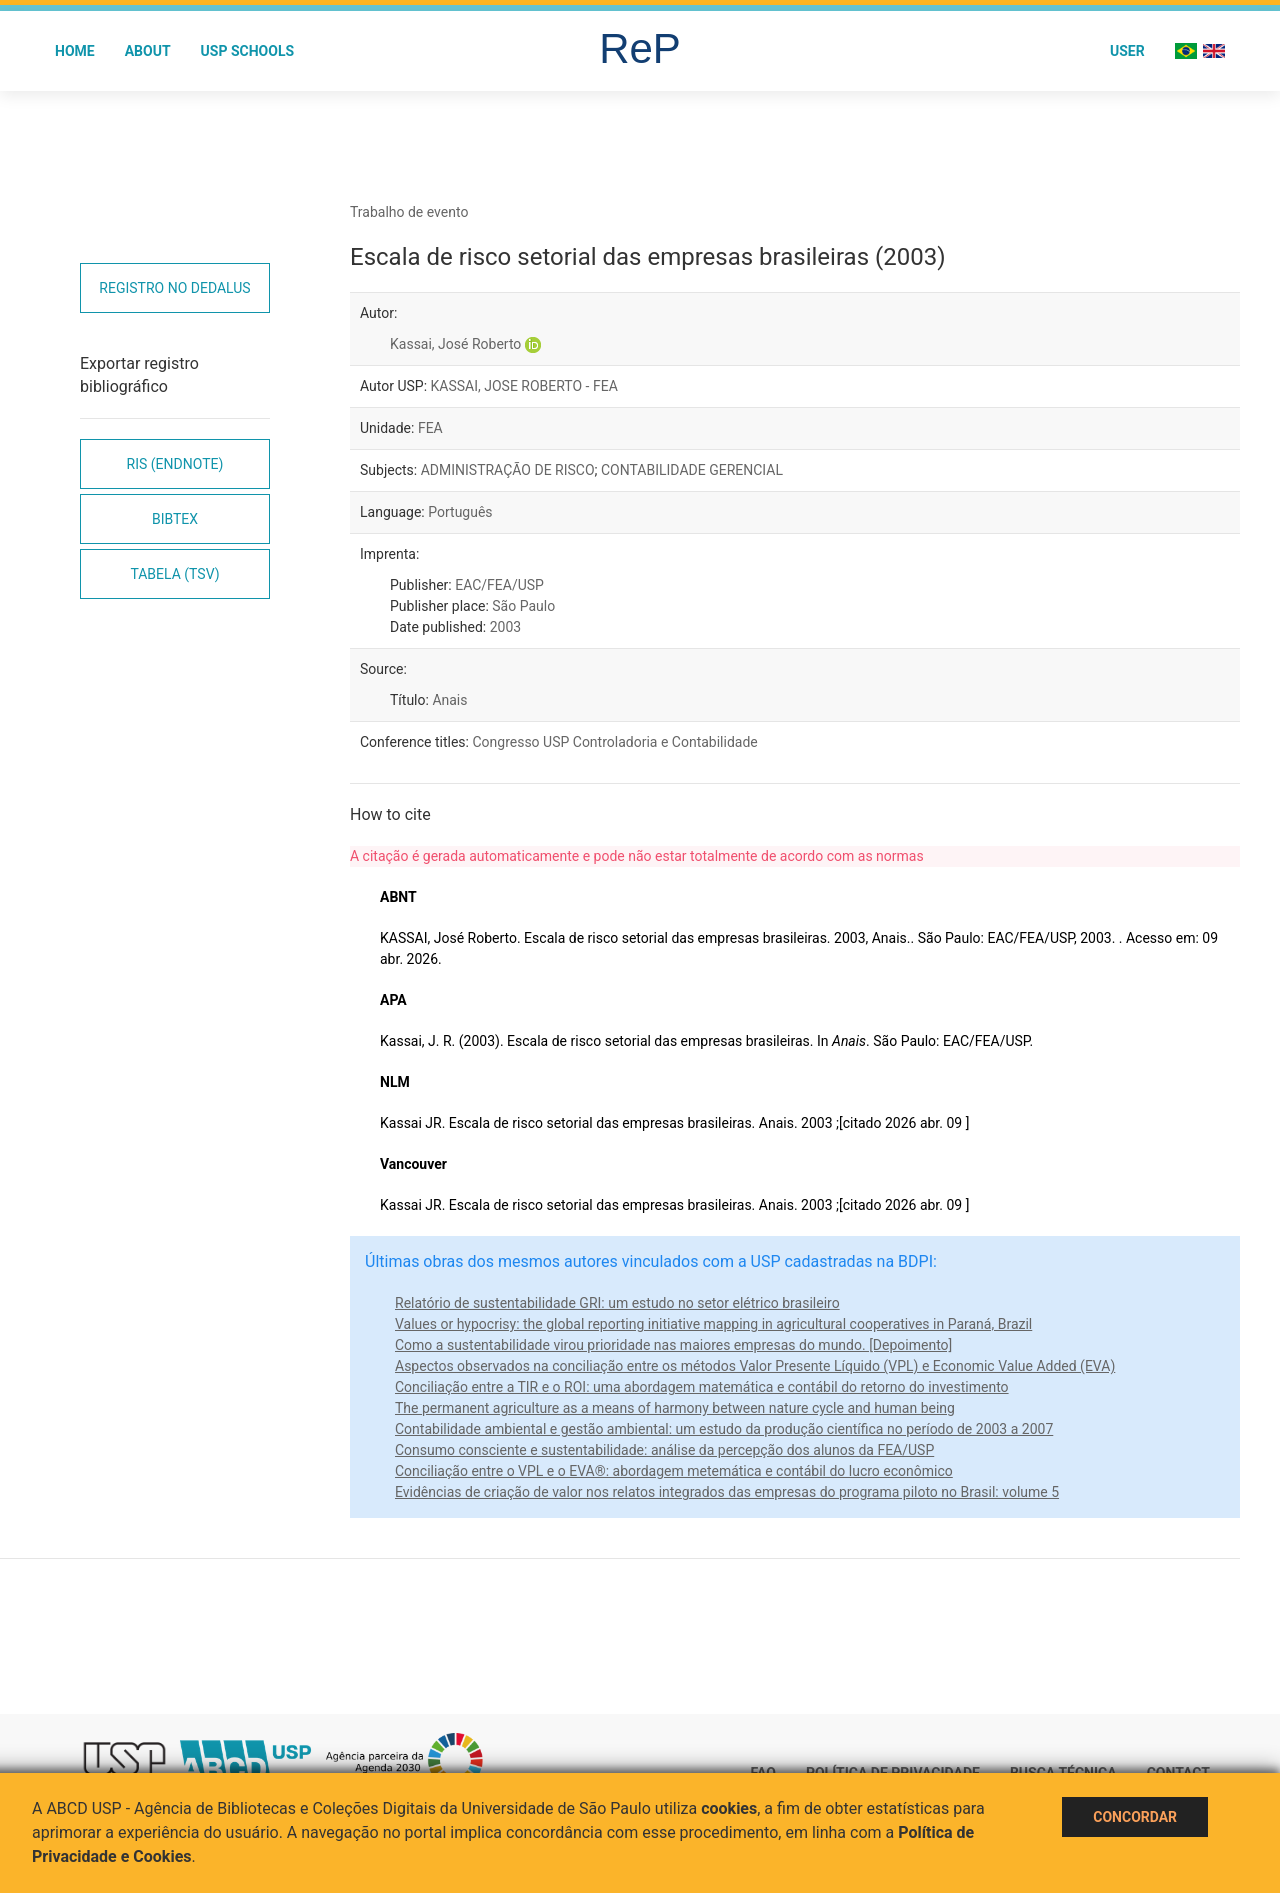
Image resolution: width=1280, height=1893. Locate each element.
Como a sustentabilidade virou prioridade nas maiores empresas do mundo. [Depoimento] (673, 1345)
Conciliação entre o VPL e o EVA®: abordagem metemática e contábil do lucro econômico (674, 1471)
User (1127, 51)
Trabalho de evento (409, 212)
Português (460, 512)
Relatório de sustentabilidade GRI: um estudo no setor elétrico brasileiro (617, 1303)
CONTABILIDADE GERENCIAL (692, 470)
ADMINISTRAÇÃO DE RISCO (508, 470)
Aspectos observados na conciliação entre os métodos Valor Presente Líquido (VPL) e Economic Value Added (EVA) (755, 1366)
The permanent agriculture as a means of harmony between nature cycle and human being (675, 1408)
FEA (430, 428)
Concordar (1135, 1817)
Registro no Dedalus (174, 288)
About (148, 51)
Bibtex (175, 519)
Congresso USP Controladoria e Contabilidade (614, 742)
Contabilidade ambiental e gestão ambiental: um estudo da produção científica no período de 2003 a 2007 (724, 1429)
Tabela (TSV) (174, 574)
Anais (449, 700)
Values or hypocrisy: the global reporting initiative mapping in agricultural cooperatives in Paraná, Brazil (713, 1324)
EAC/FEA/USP (499, 585)
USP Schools (248, 51)
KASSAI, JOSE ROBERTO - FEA (524, 386)
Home (75, 51)
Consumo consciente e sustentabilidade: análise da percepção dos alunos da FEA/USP (664, 1450)
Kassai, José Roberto (455, 344)
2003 (505, 627)
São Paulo (523, 606)
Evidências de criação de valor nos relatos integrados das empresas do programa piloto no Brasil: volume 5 (727, 1492)
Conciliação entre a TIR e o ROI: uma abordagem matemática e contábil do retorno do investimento (702, 1387)
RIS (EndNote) (175, 464)
